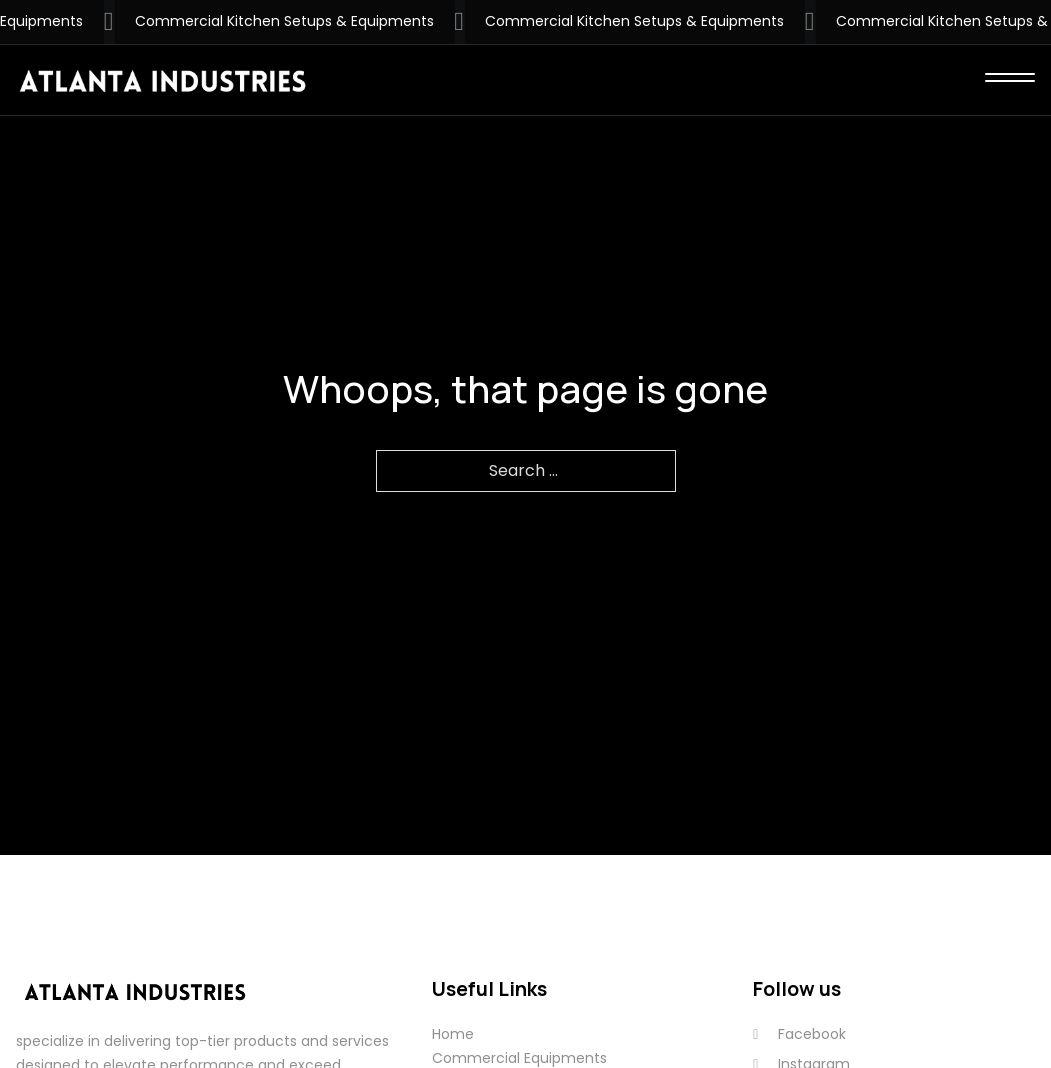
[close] (1010, 80)
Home (453, 1034)
